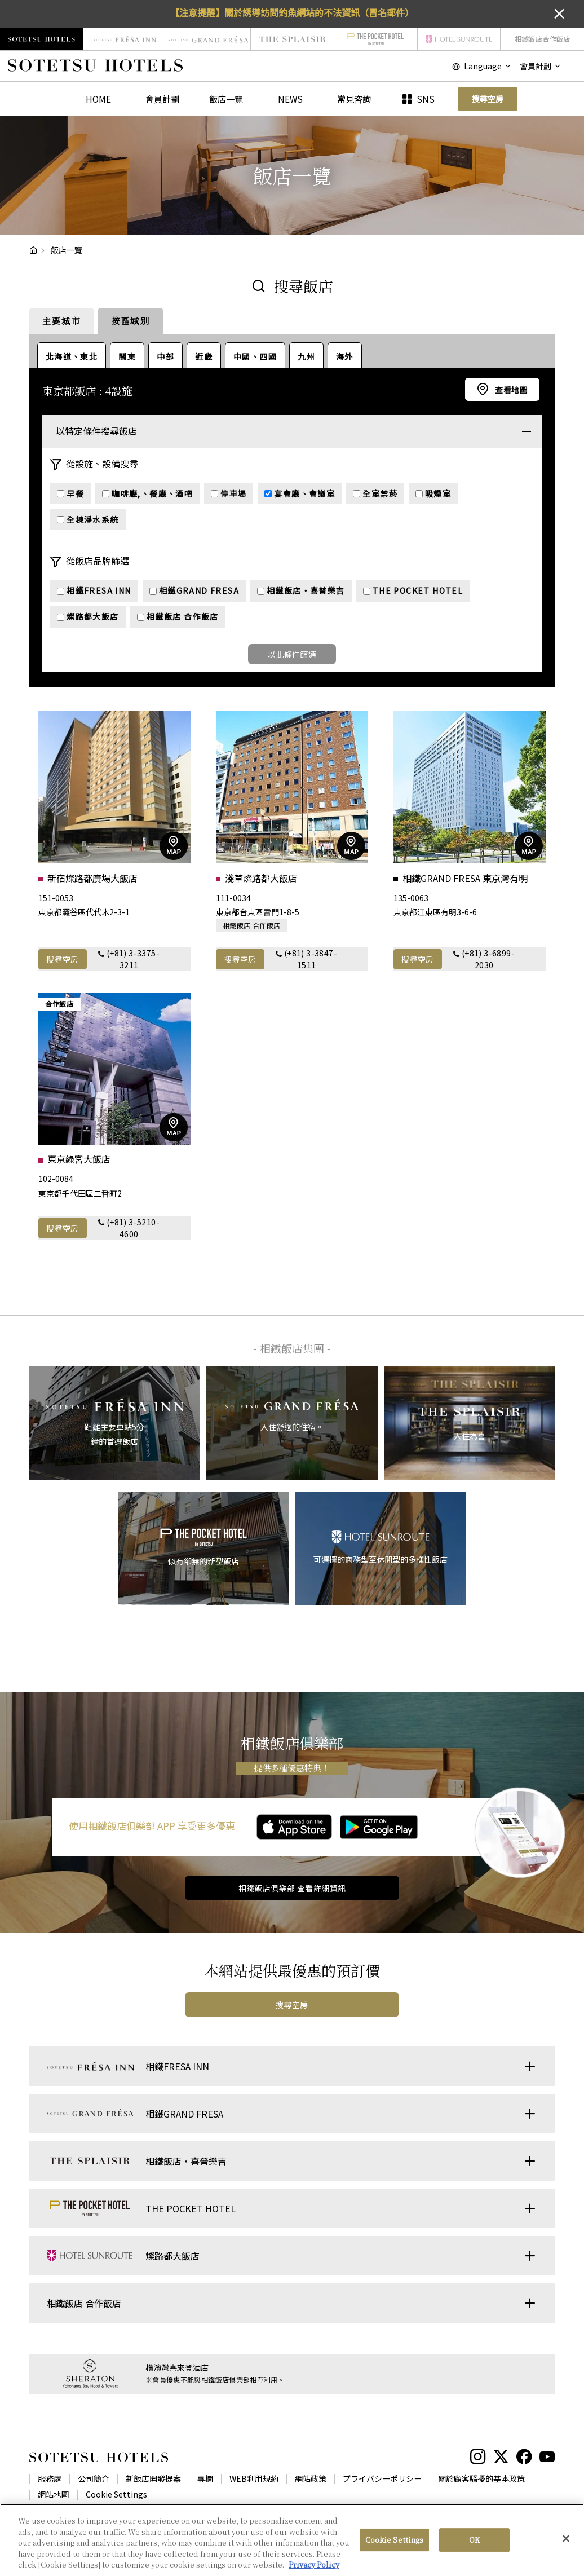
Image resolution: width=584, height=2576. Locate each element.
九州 (306, 356)
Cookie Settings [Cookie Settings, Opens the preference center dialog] (394, 2539)
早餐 (70, 493)
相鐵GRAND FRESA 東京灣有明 (465, 878)
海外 (344, 356)
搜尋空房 (62, 959)
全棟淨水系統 (88, 519)
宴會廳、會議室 (299, 493)
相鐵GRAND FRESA (194, 590)
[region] (292, 2540)
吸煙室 (433, 493)
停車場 (228, 493)
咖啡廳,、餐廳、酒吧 (147, 493)
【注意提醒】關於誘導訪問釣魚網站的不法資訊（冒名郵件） (292, 12)
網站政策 (310, 2478)
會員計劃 (162, 98)
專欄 (205, 2478)
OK (474, 2539)
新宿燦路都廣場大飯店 (92, 878)
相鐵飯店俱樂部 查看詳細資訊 (292, 1888)
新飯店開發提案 (153, 2478)
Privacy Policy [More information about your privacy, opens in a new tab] (314, 2564)
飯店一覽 (226, 98)
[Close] (566, 2538)
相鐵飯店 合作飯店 (178, 616)
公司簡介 (93, 2478)
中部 (165, 356)
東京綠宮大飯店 (78, 1159)
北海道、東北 (72, 356)
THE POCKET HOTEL (413, 590)
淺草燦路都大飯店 (261, 878)
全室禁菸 (375, 493)
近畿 (204, 356)
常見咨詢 (354, 98)
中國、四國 (255, 356)
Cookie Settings (116, 2494)
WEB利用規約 (253, 2478)
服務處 (49, 2478)
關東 (127, 356)
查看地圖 (510, 389)
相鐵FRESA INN (94, 590)
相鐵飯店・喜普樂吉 (301, 590)
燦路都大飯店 (88, 616)
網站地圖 (53, 2494)
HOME (98, 98)
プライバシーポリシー (382, 2478)
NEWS (290, 98)
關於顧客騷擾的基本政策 (481, 2478)
